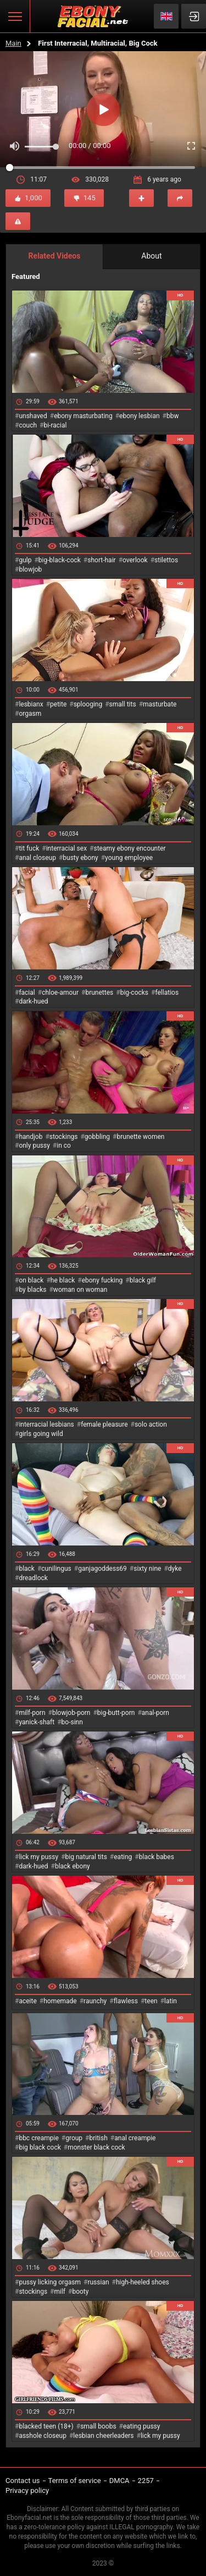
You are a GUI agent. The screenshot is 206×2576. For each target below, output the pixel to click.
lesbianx (31, 704)
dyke (175, 1568)
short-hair (101, 560)
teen (150, 2001)
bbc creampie (38, 2138)
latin (170, 2001)
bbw (172, 416)
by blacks (32, 1290)
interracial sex (66, 848)
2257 (146, 2480)
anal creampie (134, 2138)
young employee (129, 858)
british (98, 2138)
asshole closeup (42, 2436)
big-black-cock (59, 560)
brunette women (141, 1137)
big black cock (39, 2147)
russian (98, 2282)
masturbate (159, 704)
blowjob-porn (71, 1713)
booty (80, 2291)
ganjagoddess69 (102, 1568)
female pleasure (104, 1424)
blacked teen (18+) (46, 2426)
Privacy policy (27, 2490)
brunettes (99, 992)
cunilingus (56, 1568)
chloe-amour (60, 992)
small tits (122, 704)
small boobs (98, 2426)
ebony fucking (102, 1280)
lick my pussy (38, 1857)
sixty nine (147, 1568)
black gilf (143, 1280)
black (27, 1568)
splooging (88, 704)
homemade (60, 2001)
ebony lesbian (139, 416)
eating (123, 1857)
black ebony (72, 1866)
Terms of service (74, 2480)
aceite (27, 2001)
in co (64, 1145)
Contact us (22, 2480)
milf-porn (32, 1713)
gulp (25, 560)
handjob (30, 1137)
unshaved (33, 416)
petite (58, 704)
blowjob (30, 569)
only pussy (34, 1145)
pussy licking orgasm (50, 2282)
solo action (151, 1424)
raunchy (95, 2001)
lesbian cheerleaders (103, 2436)
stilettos (166, 560)
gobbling (97, 1137)
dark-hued (33, 1001)
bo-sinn (72, 1722)
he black (63, 1280)
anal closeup (37, 858)
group (73, 2138)
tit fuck (29, 848)
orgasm (30, 713)
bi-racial (54, 425)
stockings (63, 1137)
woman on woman (80, 1290)
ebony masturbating (83, 416)
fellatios (167, 992)
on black (31, 1280)
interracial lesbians (46, 1424)
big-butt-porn (116, 1713)
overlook (135, 560)
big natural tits (86, 1857)
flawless (126, 2001)
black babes (156, 1857)
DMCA (119, 2480)
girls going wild (41, 1434)
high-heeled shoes (142, 2282)
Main (13, 43)
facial (27, 992)
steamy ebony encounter (129, 848)
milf (59, 2291)
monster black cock (96, 2147)
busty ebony (80, 858)
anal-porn (155, 1713)
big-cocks (134, 992)
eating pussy (141, 2426)
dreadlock (33, 1578)
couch (28, 425)
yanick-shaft (36, 1722)
